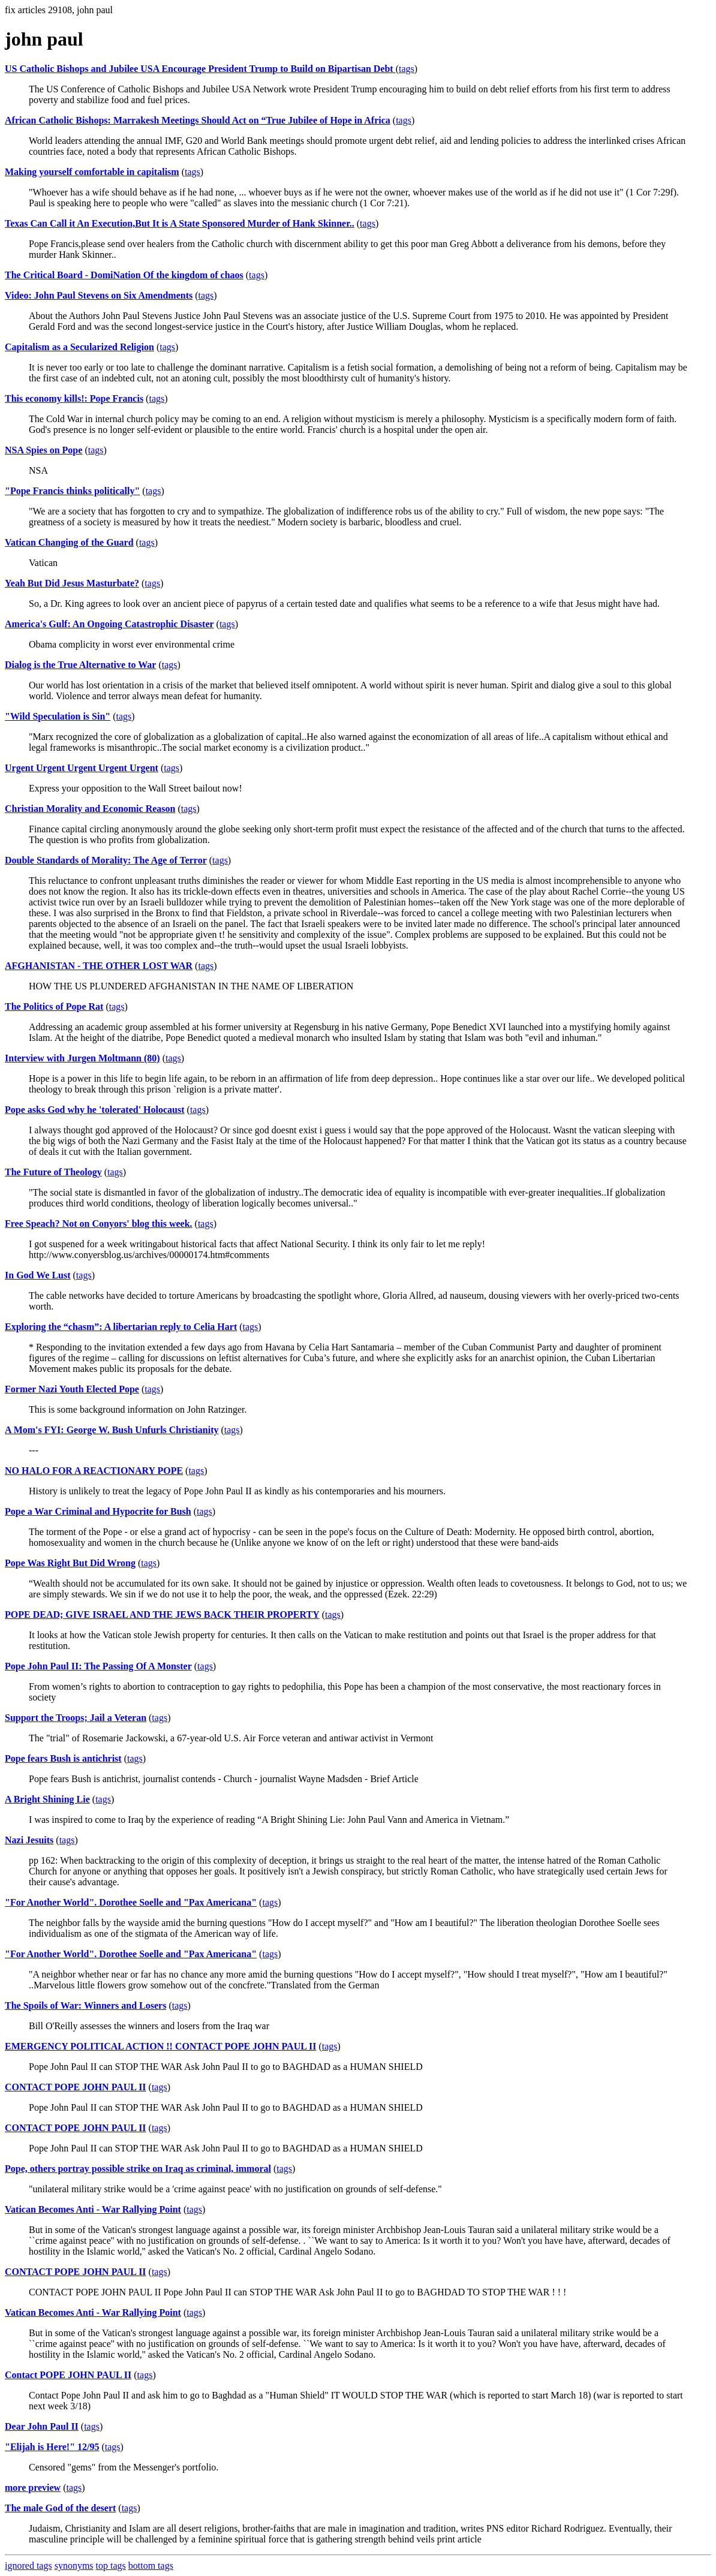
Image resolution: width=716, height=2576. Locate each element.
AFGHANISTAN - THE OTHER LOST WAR (98, 966)
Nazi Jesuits (29, 1840)
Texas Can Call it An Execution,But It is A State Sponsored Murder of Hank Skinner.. (179, 223)
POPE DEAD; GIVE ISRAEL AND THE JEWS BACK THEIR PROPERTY (162, 1614)
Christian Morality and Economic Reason (90, 809)
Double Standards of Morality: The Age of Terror (106, 860)
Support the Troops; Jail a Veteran (75, 1718)
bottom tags (150, 2565)
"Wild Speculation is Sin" (57, 716)
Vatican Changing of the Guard (69, 542)
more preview (33, 2487)
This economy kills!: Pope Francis (74, 398)
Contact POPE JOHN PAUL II (68, 2375)
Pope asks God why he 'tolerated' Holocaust (95, 1110)
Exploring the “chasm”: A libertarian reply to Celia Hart (121, 1327)
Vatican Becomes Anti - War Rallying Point (93, 2209)
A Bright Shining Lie (47, 1799)
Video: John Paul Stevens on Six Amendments (98, 295)
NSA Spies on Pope (43, 450)
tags (406, 69)
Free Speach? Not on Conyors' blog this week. (98, 1223)
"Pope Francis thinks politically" (72, 491)
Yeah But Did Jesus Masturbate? (72, 583)
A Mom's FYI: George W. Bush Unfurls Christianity (111, 1430)
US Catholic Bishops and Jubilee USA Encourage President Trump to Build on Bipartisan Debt (200, 69)
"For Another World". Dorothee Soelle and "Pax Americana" (131, 1902)
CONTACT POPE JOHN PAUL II (75, 2087)
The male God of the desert (60, 2508)
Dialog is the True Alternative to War (80, 665)
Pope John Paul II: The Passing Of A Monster (98, 1666)
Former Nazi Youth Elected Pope (72, 1389)
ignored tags (28, 2565)
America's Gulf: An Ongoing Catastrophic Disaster (109, 624)
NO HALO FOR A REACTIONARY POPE (94, 1470)
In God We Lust (38, 1275)
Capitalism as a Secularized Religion (79, 347)
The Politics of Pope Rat (54, 1006)
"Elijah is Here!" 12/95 (52, 2447)
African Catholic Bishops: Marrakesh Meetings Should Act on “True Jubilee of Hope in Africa (197, 120)
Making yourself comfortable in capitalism (92, 172)
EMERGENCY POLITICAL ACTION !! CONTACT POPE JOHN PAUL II (160, 2046)
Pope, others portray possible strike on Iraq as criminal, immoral (138, 2168)
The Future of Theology (53, 1172)
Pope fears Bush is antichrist (63, 1758)
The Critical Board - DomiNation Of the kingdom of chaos (124, 275)
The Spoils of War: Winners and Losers (85, 2005)
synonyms (74, 2565)
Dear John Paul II (42, 2426)
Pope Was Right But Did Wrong (70, 1563)
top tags (111, 2565)
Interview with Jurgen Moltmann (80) (82, 1058)
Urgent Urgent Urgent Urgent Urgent (81, 768)
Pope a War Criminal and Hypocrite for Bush (98, 1511)
